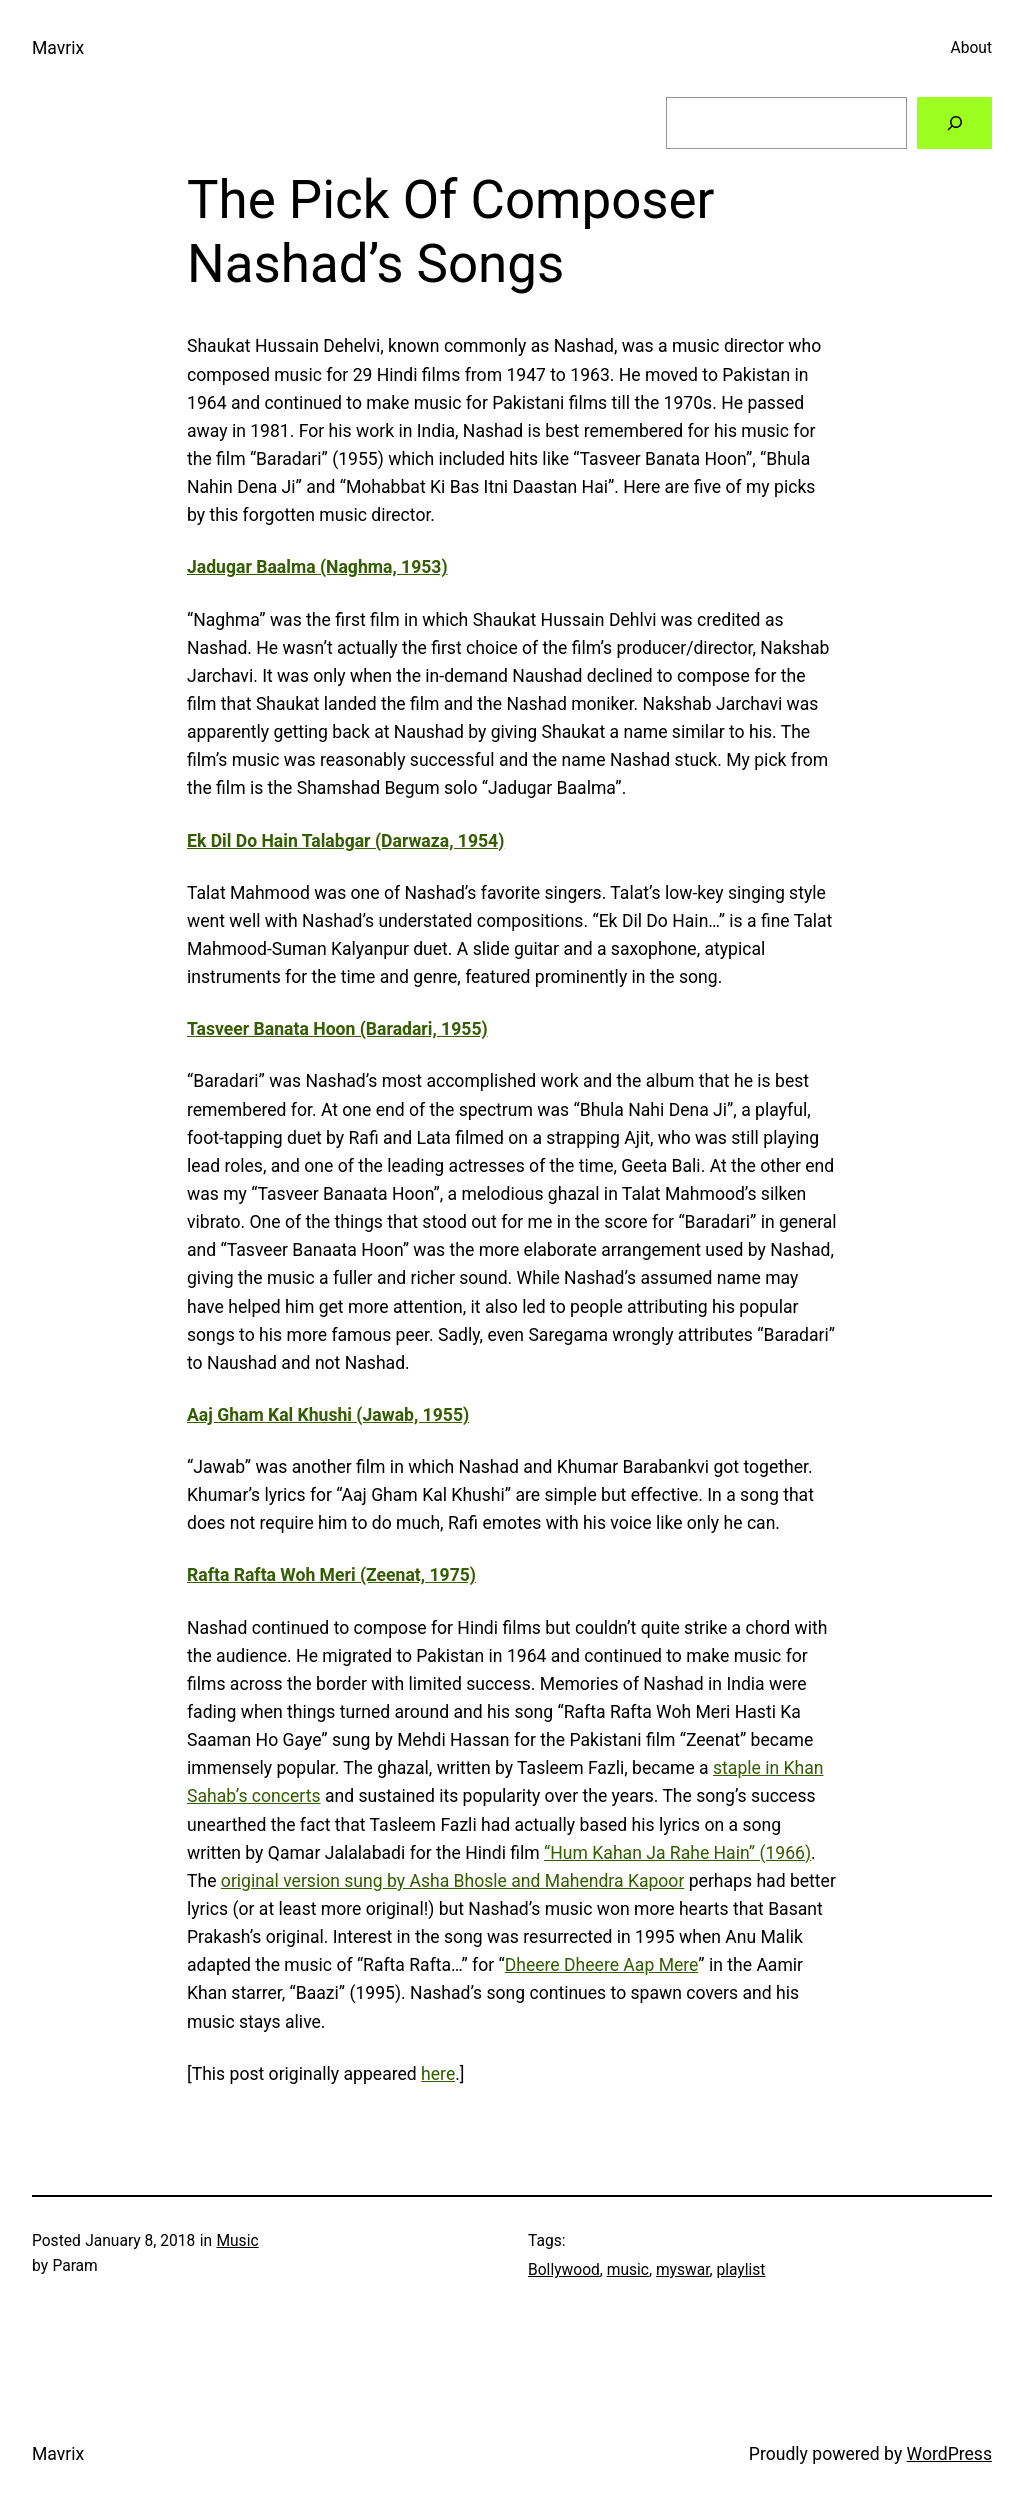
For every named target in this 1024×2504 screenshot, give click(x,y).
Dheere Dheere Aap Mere (602, 1965)
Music (237, 2241)
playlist (740, 2270)
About (971, 48)
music (628, 2270)
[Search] (954, 122)
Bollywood (564, 2270)
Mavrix (58, 48)
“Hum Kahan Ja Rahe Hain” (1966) (677, 1853)
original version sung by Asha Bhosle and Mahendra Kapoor (453, 1881)
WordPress (949, 2454)
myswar (683, 2270)
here (438, 2074)
